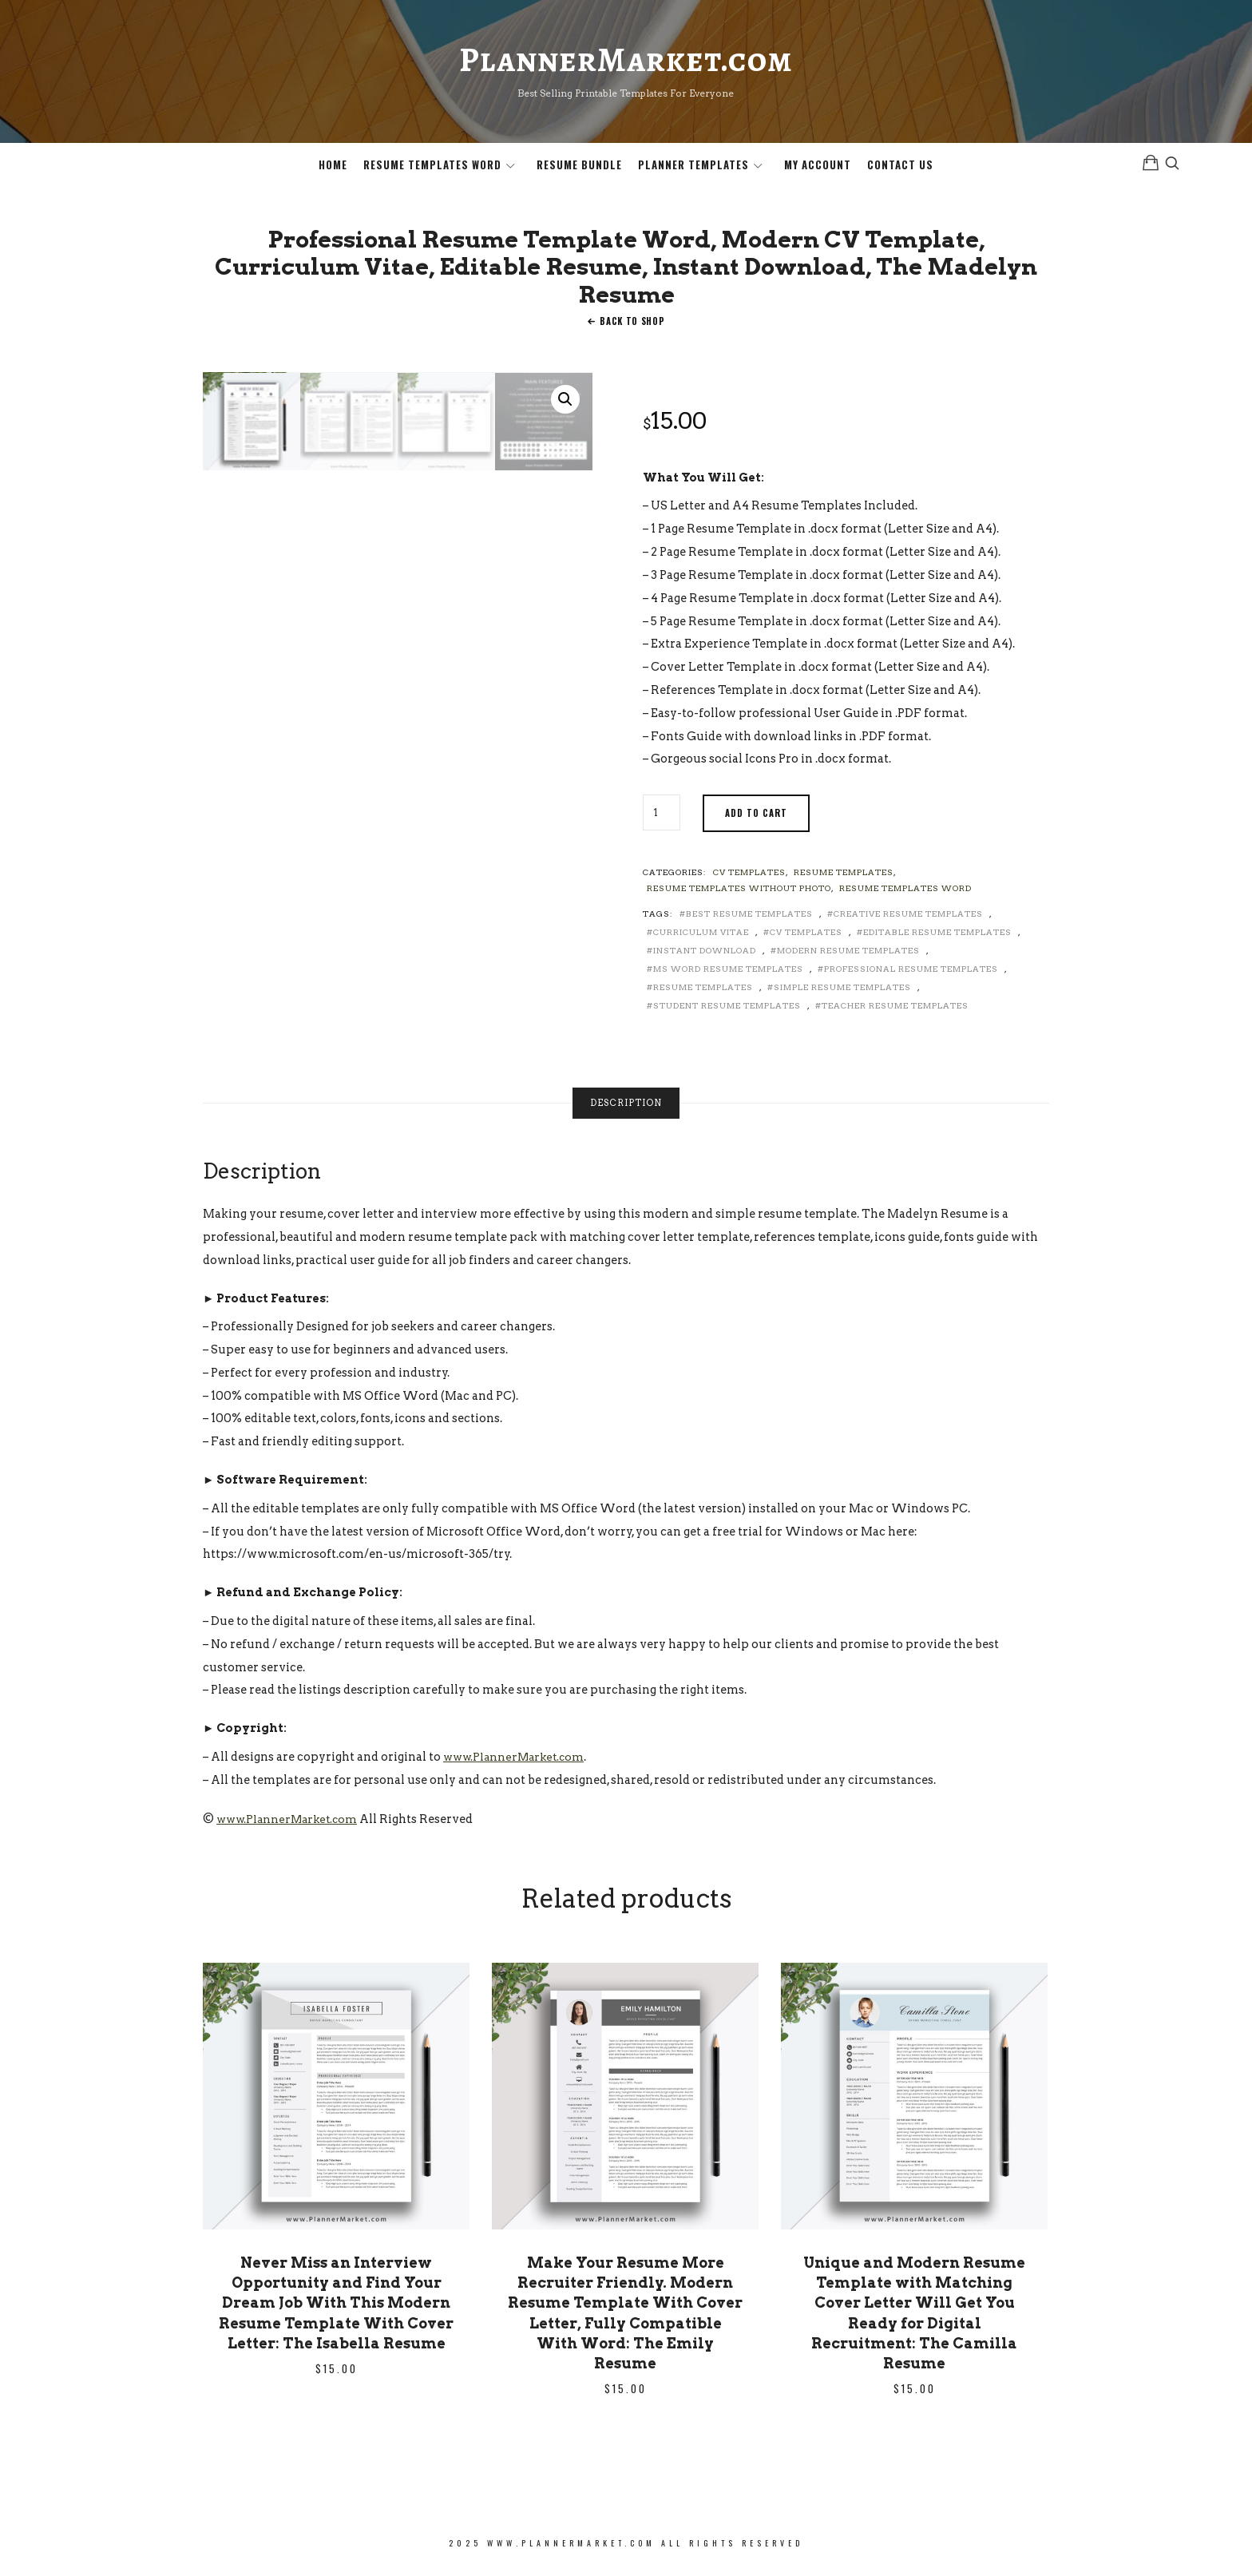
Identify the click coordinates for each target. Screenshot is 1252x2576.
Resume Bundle (579, 168)
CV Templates (749, 879)
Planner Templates (693, 168)
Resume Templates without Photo (739, 895)
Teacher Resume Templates (895, 1013)
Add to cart (756, 820)
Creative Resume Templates (908, 921)
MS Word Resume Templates (728, 976)
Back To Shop (632, 328)
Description (626, 1110)
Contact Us (900, 168)
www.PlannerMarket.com (517, 1764)
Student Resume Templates (727, 1013)
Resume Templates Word (432, 168)
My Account (817, 168)
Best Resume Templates (749, 921)
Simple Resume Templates (842, 994)
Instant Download (704, 957)
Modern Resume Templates (848, 957)
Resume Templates (843, 879)
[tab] (626, 1110)
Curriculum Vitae (701, 939)
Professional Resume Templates (911, 976)
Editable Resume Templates (937, 939)
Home (333, 168)
